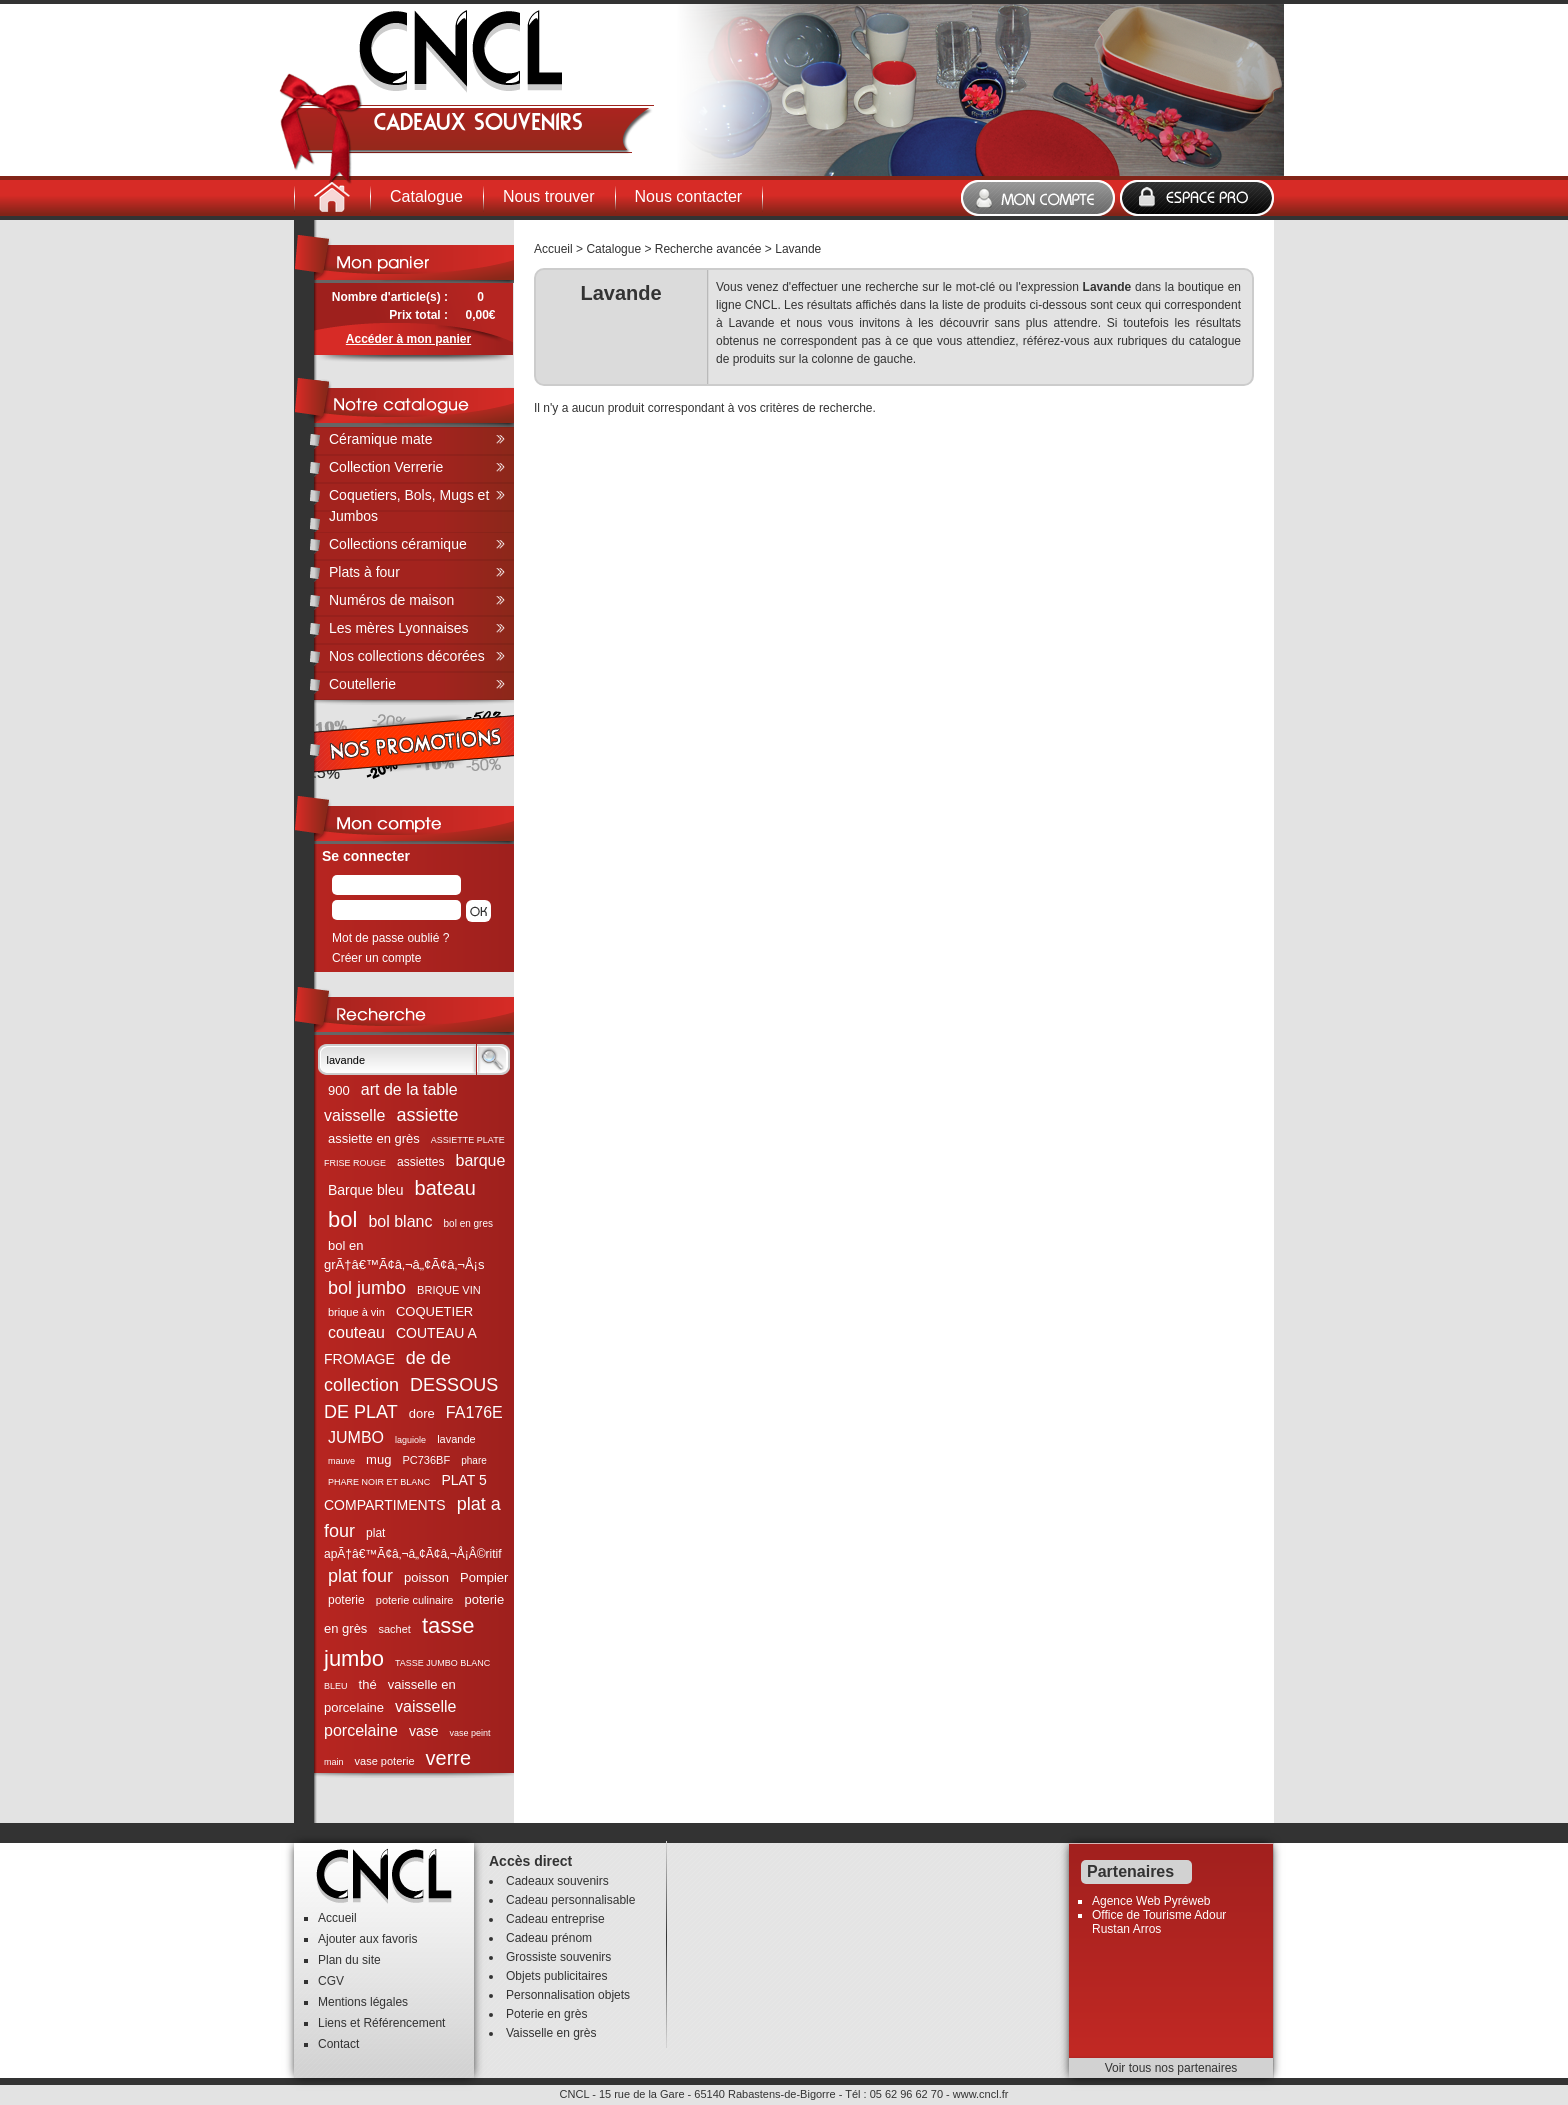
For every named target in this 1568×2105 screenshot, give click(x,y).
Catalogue (426, 196)
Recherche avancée (708, 249)
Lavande (798, 249)
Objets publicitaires (556, 1976)
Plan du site (349, 1960)
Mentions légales (363, 2002)
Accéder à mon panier (408, 339)
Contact (338, 2044)
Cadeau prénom (549, 1938)
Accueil (553, 249)
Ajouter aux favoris (367, 1939)
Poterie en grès (546, 2014)
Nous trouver (549, 196)
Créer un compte (376, 958)
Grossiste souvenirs (558, 1957)
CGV (331, 1981)
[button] (478, 911)
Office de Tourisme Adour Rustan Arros (1159, 1922)
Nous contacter (689, 196)
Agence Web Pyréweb (1151, 1901)
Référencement (404, 2023)
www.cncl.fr (981, 2094)
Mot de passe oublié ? (390, 938)
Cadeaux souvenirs (557, 1881)
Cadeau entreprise (555, 1919)
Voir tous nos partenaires (1171, 2068)
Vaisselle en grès (551, 2033)
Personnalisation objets (568, 1995)
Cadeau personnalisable (570, 1900)
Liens (332, 2023)
